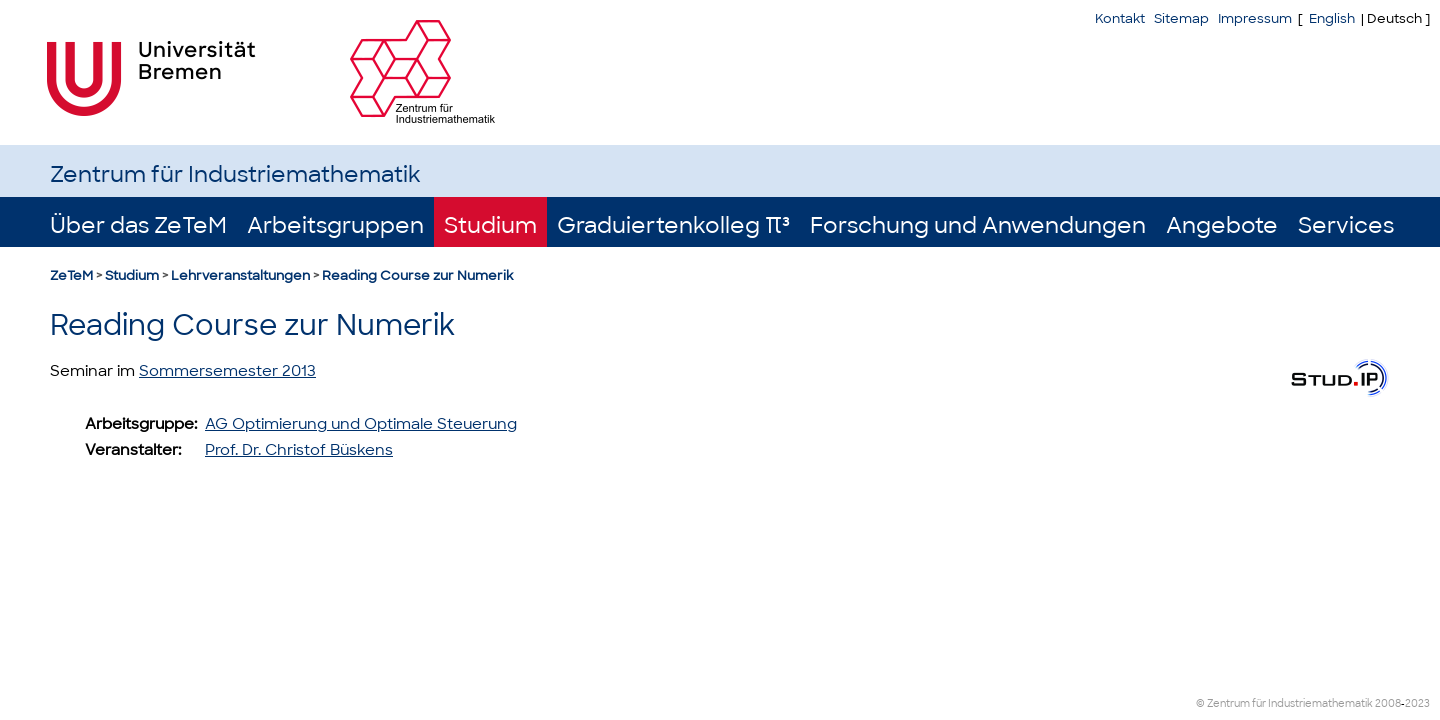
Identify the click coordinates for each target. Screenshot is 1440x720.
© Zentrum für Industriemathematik (1284, 703)
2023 (1417, 703)
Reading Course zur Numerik (417, 275)
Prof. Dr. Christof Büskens (299, 450)
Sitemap (1181, 18)
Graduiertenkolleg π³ (673, 225)
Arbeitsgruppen (335, 225)
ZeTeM (71, 275)
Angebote (1222, 225)
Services (1346, 225)
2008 (1388, 703)
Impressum (1255, 18)
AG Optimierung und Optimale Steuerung (361, 424)
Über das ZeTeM (138, 225)
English (1332, 18)
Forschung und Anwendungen (978, 225)
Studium (490, 225)
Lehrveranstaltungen (240, 275)
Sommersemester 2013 (227, 371)
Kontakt (1120, 18)
